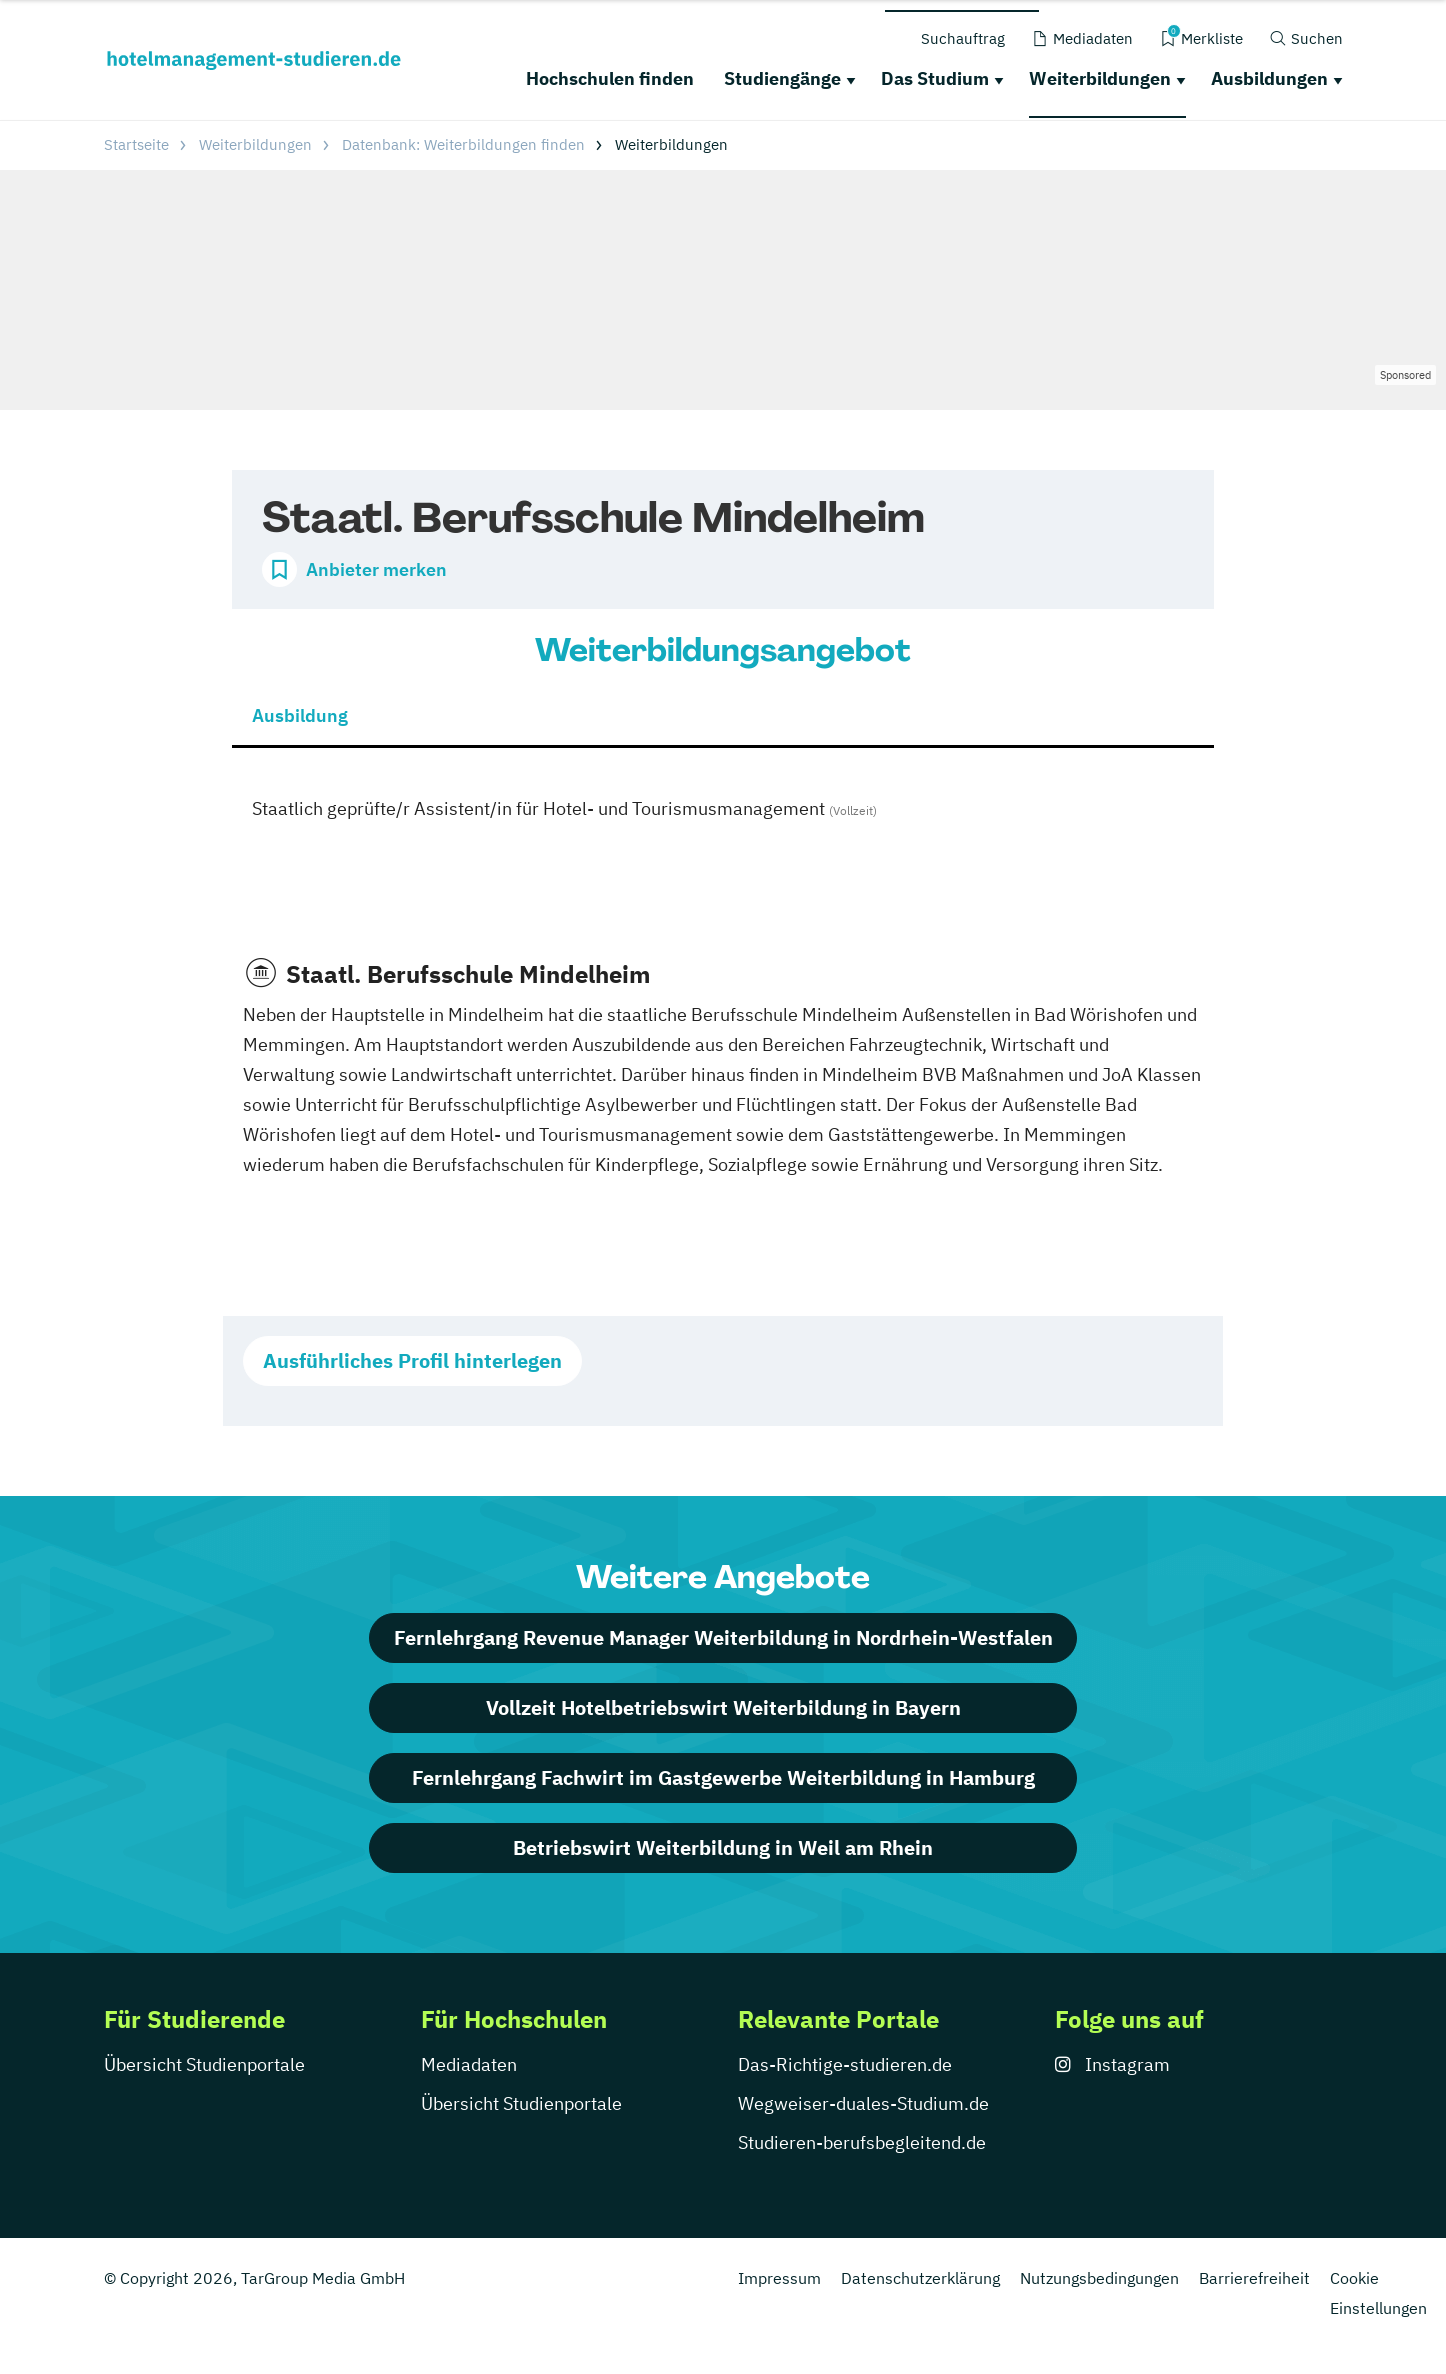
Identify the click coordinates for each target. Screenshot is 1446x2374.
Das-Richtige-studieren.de (845, 2064)
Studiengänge (782, 78)
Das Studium (935, 78)
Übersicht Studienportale (204, 2064)
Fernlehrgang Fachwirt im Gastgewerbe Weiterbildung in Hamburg (723, 1777)
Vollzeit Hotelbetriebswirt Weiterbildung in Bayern (723, 1707)
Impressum (779, 2278)
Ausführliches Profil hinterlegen (412, 1360)
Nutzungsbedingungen (1099, 2278)
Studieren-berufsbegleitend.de (862, 2142)
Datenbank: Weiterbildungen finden (463, 144)
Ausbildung (300, 715)
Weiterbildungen (1100, 78)
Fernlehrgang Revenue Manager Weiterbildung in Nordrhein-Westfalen (723, 1637)
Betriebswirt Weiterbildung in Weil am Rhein (723, 1847)
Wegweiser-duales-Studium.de (863, 2103)
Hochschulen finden (610, 78)
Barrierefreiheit (1254, 2278)
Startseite (136, 144)
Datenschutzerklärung (920, 2278)
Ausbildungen (1269, 78)
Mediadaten (469, 2064)
